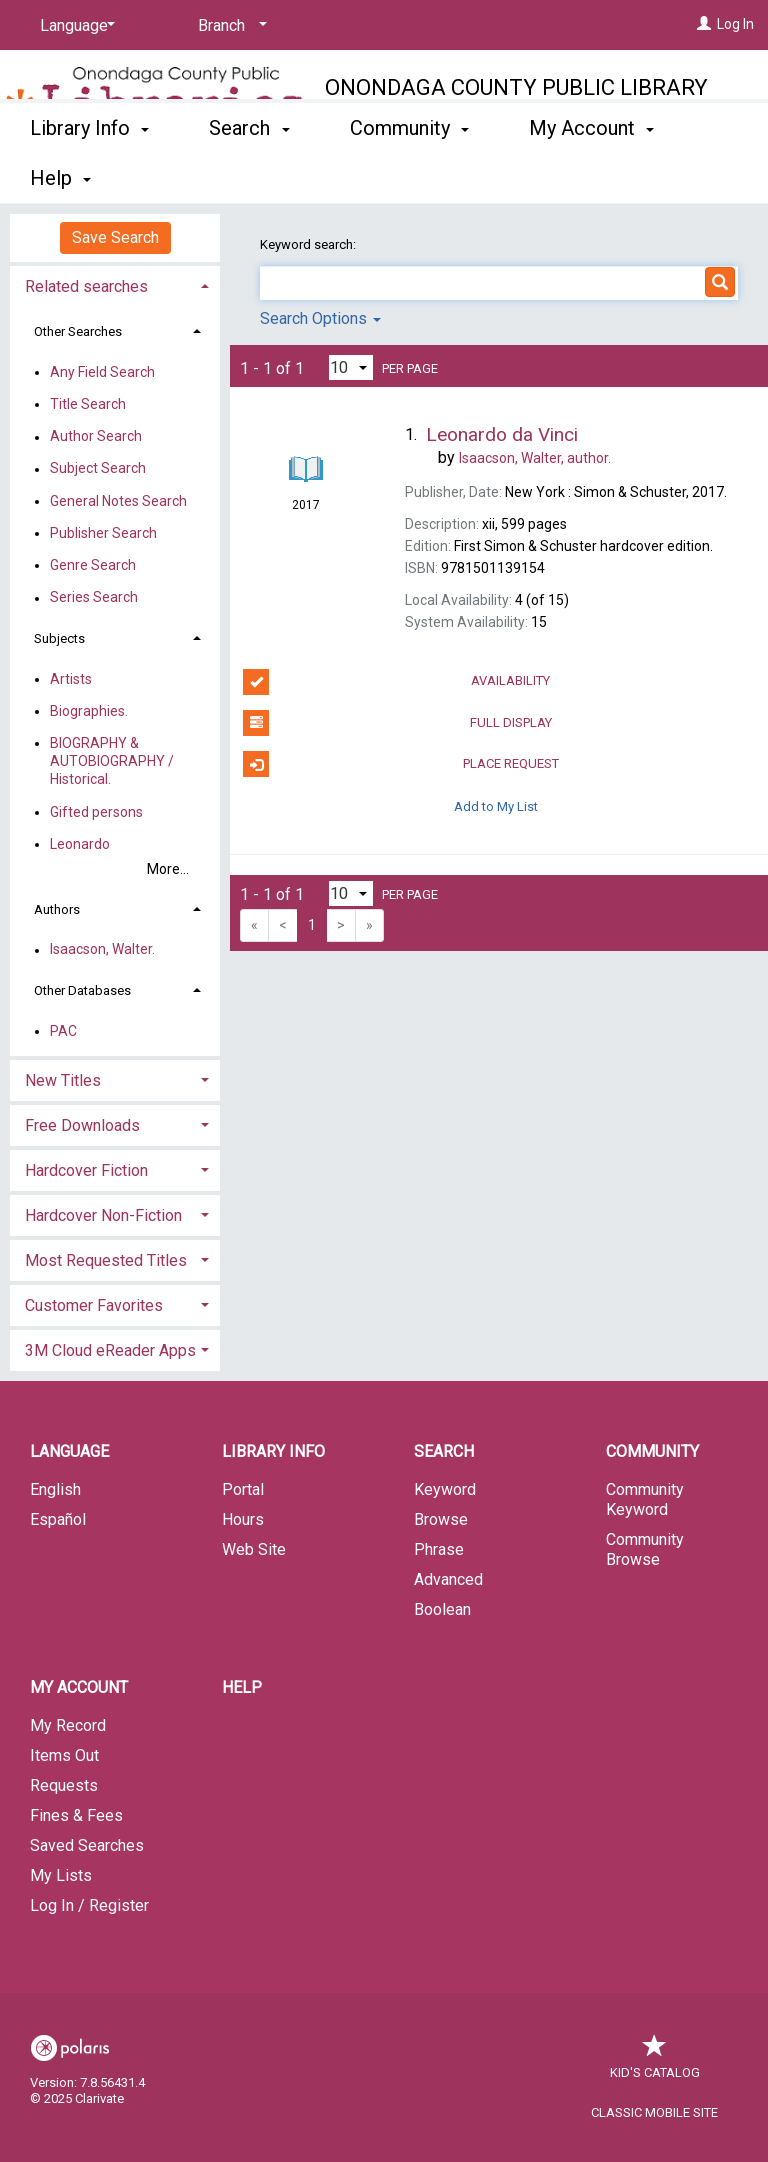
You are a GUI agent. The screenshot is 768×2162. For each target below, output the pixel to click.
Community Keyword (645, 1499)
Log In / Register (89, 1905)
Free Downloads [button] (82, 1125)
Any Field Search (102, 372)
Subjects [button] (59, 638)
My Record (68, 1725)
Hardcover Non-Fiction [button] (103, 1215)
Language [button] (69, 1451)
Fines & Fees (76, 1815)
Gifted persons (96, 812)
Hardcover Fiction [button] (86, 1170)
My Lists (61, 1875)
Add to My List (496, 805)
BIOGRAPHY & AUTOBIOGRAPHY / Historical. (112, 761)
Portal (243, 1489)
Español (58, 1519)
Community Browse (645, 1549)
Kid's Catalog (655, 2062)
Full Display (397, 723)
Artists (71, 679)
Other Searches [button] (78, 331)
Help (242, 1687)
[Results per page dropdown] (351, 367)
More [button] (568, 178)
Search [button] (249, 175)
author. (535, 458)
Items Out (64, 1755)
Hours (243, 1519)
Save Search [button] (115, 237)
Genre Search (93, 565)
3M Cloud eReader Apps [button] (110, 1350)
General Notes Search (118, 501)
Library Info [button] (89, 175)
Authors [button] (57, 909)
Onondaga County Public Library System (516, 101)
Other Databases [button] (82, 990)
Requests (64, 1785)
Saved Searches (87, 1845)
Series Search (94, 598)
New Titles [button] (63, 1080)
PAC (63, 1031)
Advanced (448, 1579)
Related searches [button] (86, 286)
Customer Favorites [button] (94, 1305)
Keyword (445, 1489)
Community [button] (409, 175)
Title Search (88, 404)
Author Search (96, 437)
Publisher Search (103, 533)
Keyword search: (309, 244)
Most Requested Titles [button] (106, 1260)
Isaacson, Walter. (102, 950)
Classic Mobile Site (654, 2112)
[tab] (115, 284)
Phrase (439, 1549)
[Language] (74, 26)
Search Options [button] (320, 318)
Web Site (254, 1549)
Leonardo (80, 844)
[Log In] (704, 24)
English (55, 1489)
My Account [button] (79, 1687)
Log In (735, 24)
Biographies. (89, 711)
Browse (441, 1519)
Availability (396, 682)
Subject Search (98, 469)
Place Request (400, 764)
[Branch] (229, 26)
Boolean (442, 1609)
